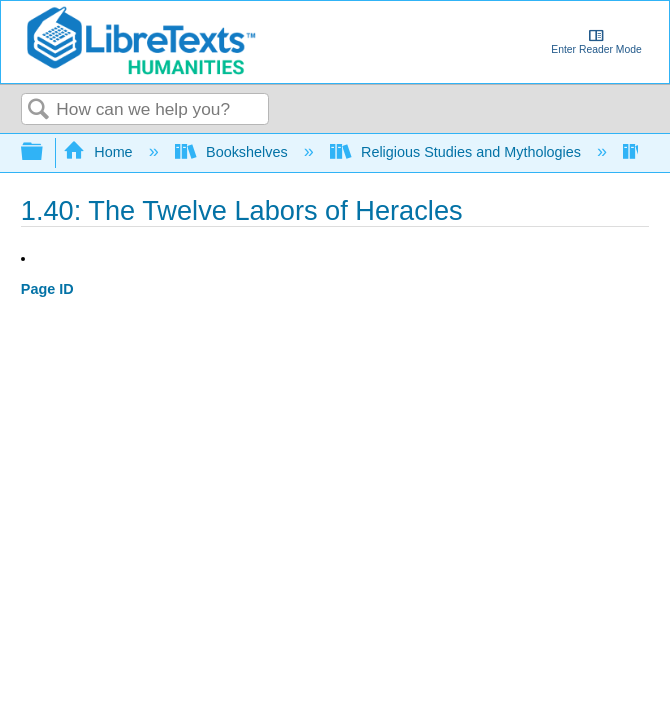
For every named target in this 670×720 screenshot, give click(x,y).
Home (100, 152)
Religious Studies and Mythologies (457, 152)
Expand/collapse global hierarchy (45, 152)
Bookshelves (233, 152)
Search (39, 110)
